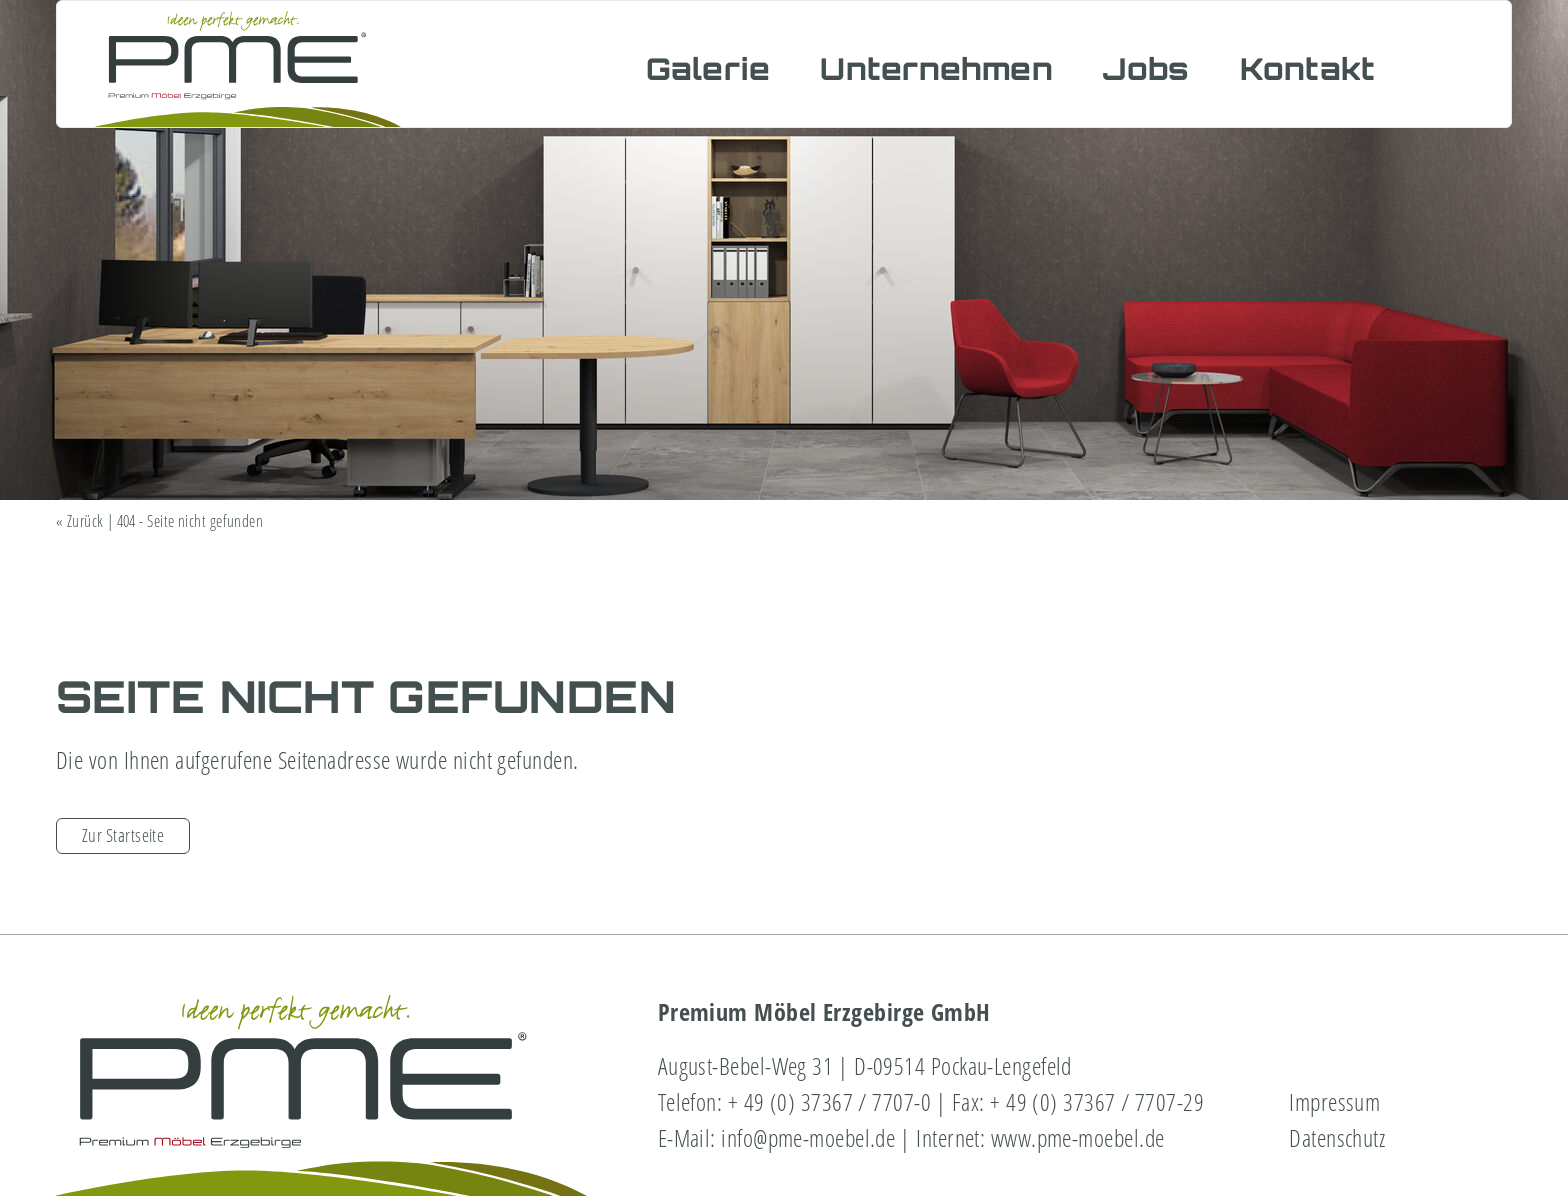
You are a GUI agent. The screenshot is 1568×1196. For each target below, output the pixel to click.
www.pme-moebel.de (1078, 1137)
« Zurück (80, 521)
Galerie (708, 69)
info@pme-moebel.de (808, 1137)
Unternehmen (936, 69)
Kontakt (1307, 69)
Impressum (1334, 1101)
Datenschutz (1337, 1137)
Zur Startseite (123, 835)
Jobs (1146, 69)
